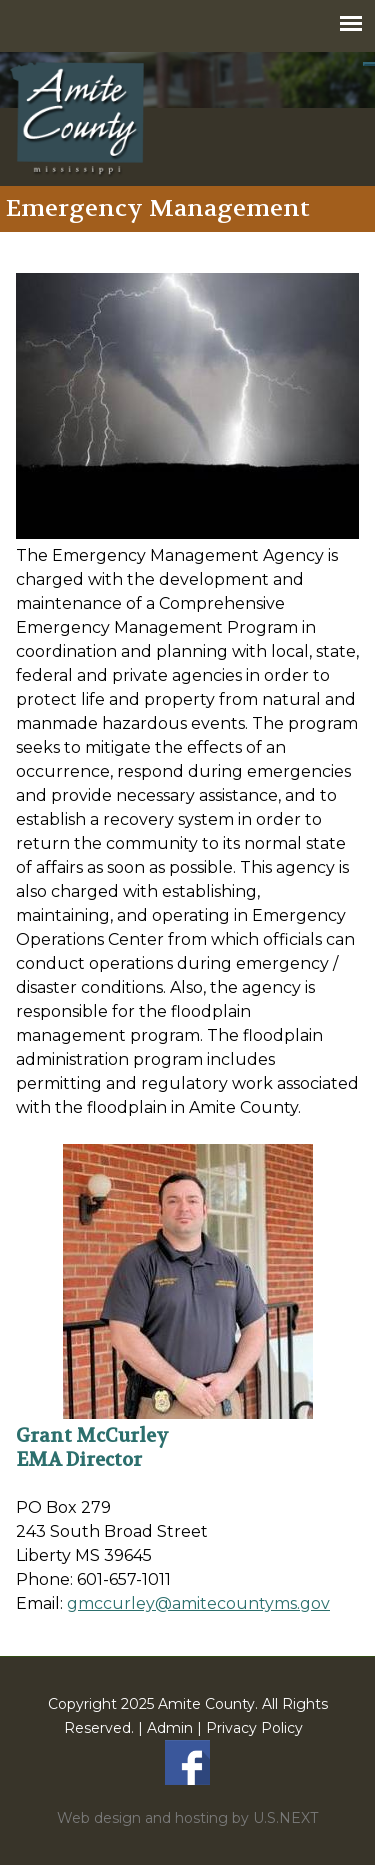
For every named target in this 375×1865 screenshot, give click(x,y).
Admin (170, 1728)
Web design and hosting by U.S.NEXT (187, 1818)
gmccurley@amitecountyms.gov (198, 1603)
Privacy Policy (254, 1728)
